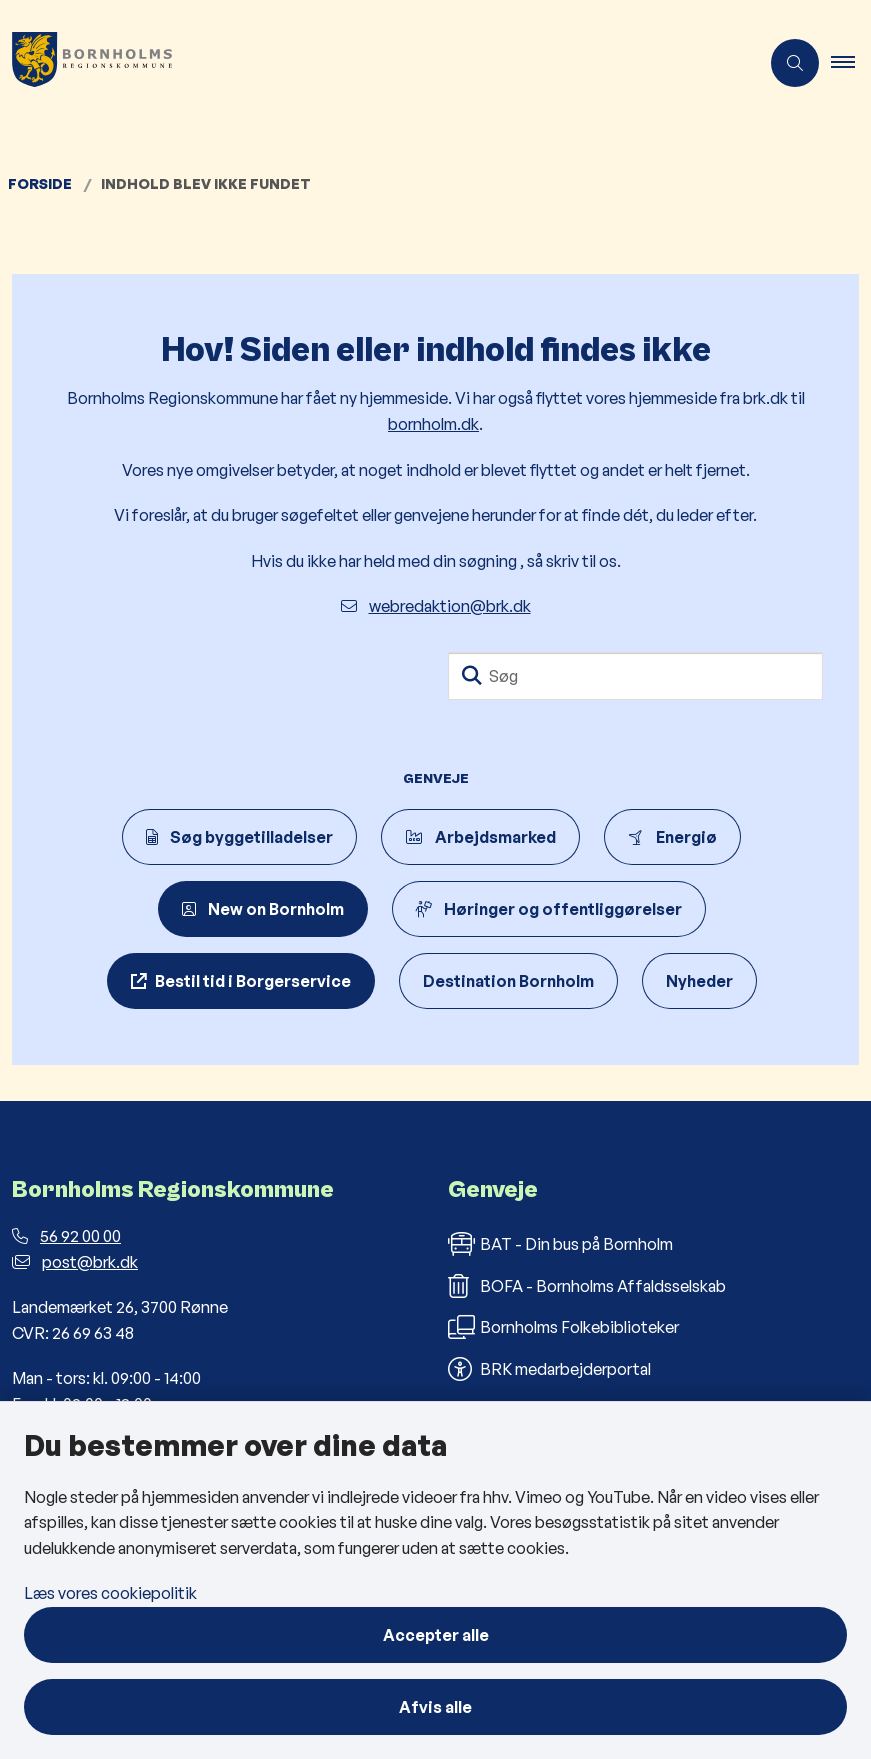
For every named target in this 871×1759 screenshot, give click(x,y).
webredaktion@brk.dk (436, 606)
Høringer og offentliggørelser (549, 909)
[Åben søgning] (795, 63)
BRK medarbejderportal (549, 1369)
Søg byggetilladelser (239, 837)
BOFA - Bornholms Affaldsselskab (587, 1286)
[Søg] (636, 676)
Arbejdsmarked (480, 837)
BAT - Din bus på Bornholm (560, 1244)
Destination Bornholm (508, 981)
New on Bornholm (263, 909)
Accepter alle (436, 1635)
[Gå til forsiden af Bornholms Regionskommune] (86, 63)
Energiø (672, 837)
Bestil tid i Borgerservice (253, 981)
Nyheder (699, 981)
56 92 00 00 (66, 1236)
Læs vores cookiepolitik (110, 1593)
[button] (851, 63)
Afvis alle (435, 1707)
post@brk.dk (75, 1262)
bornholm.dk (433, 424)
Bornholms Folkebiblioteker (563, 1327)
